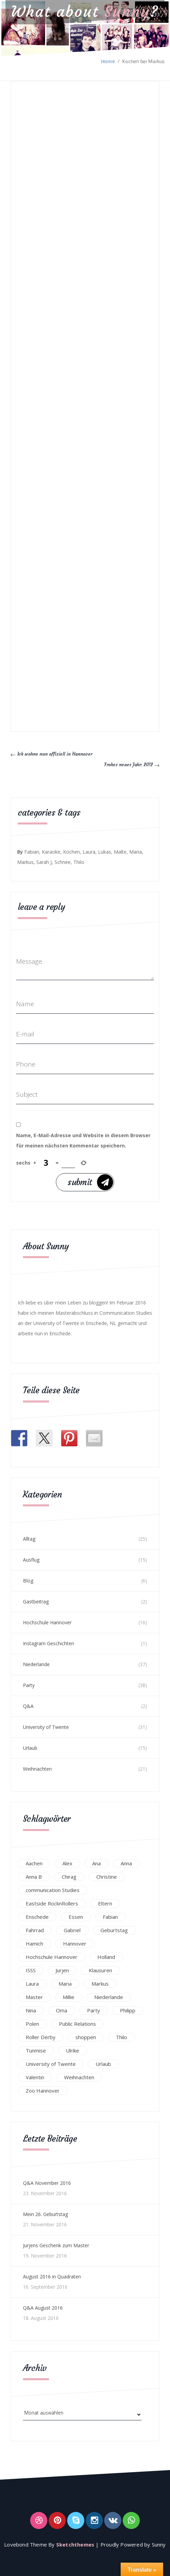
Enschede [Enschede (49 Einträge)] (37, 1916)
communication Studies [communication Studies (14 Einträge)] (53, 1889)
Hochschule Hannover (47, 1622)
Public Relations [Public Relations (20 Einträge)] (77, 2023)
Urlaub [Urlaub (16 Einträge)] (103, 2063)
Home (108, 61)
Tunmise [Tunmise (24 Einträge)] (36, 2050)
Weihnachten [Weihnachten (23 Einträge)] (79, 2076)
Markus (25, 862)
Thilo (78, 862)
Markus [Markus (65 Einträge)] (100, 1983)
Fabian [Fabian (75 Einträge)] (110, 1916)
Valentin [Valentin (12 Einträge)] (35, 2076)
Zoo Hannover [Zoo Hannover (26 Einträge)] (43, 2090)
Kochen (71, 851)
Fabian (31, 851)
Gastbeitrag (36, 1601)
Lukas (104, 851)
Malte (120, 851)
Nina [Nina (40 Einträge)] (31, 2010)
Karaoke (51, 851)
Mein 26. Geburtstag (45, 2214)
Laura (89, 851)
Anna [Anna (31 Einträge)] (126, 1862)
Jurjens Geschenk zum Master (56, 2245)
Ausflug (31, 1559)
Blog (28, 1580)
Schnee (62, 862)
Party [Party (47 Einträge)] (93, 2010)
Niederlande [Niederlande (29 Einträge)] (108, 1996)
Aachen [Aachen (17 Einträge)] (34, 1862)
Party (29, 1685)
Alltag (29, 1539)
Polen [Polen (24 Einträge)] (32, 2023)
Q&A (28, 1706)
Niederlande (36, 1664)
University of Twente (46, 1727)
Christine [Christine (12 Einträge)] (106, 1876)
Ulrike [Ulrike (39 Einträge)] (72, 2050)
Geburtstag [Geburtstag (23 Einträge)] (114, 1929)
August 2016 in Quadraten (52, 2276)
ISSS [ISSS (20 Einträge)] (31, 1969)
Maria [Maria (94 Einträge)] (65, 1983)
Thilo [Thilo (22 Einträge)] (121, 2036)
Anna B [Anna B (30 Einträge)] (34, 1876)
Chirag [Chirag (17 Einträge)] (69, 1876)
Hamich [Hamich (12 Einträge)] (34, 1943)
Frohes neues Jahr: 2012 (130, 764)
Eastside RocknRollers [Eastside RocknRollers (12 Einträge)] (52, 1903)
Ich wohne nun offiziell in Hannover (52, 753)
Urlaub (30, 1748)
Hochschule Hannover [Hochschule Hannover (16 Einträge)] (51, 1956)
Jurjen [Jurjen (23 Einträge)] (62, 1969)
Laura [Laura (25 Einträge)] (32, 1983)
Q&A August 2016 (43, 2307)
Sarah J (44, 862)
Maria (135, 851)
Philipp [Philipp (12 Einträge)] (127, 2010)
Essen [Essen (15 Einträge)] (76, 1916)
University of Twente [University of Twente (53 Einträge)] (51, 2063)
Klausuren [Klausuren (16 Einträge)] (100, 1969)
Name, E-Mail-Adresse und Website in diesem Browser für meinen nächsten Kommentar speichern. (83, 1140)
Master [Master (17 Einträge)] (34, 1996)
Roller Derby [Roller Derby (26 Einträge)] (41, 2036)
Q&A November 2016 (47, 2183)
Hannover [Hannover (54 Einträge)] (74, 1943)
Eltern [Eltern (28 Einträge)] (105, 1903)
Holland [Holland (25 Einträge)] (106, 1956)
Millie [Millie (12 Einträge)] (68, 1996)
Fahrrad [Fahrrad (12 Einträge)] (35, 1929)
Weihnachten (37, 1769)
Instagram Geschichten (48, 1643)
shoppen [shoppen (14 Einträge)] (85, 2036)
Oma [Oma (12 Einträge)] (61, 2010)
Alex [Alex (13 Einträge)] (67, 1862)
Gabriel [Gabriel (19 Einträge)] (72, 1929)
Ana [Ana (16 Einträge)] (96, 1862)
